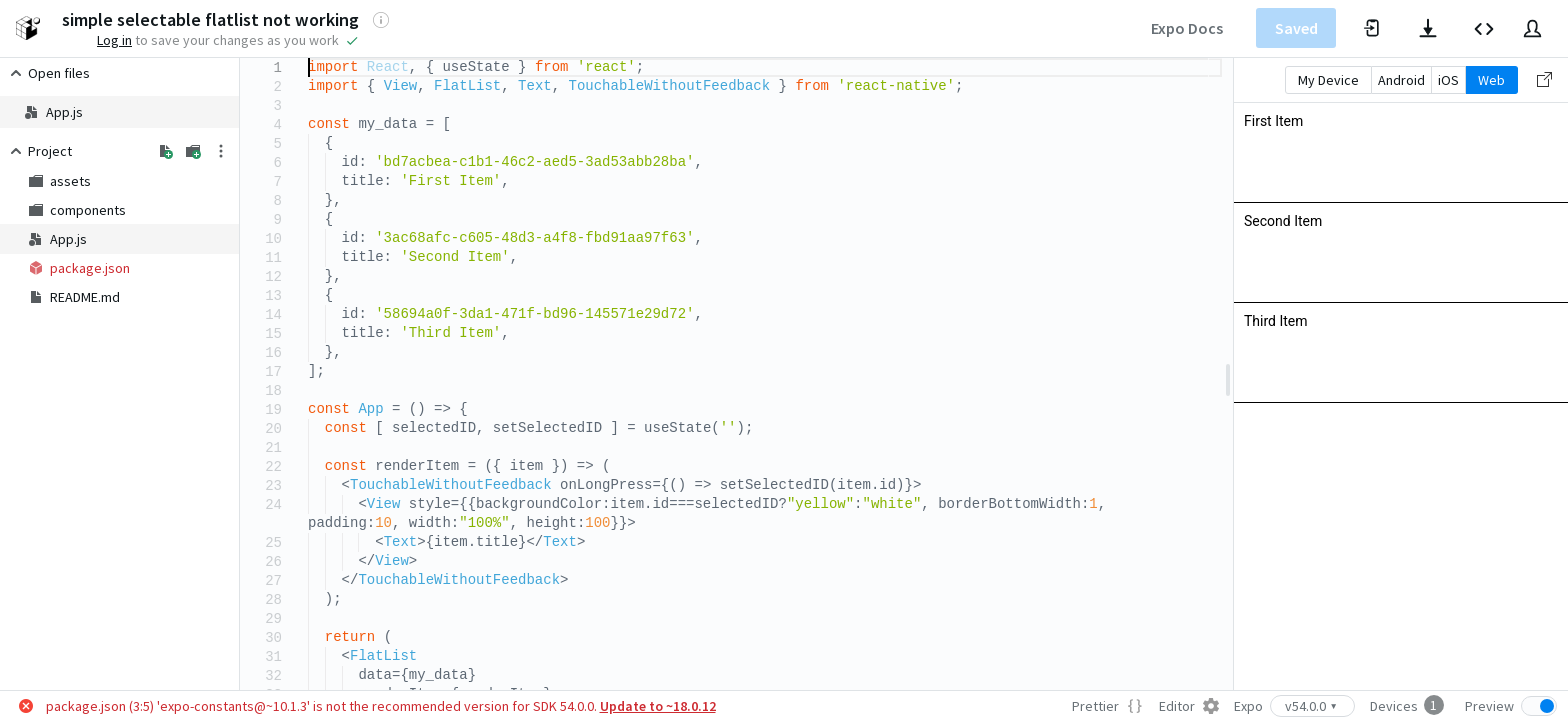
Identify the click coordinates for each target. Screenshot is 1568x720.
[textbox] (308, 58)
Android (1401, 80)
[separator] (1228, 374)
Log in (114, 40)
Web (1491, 80)
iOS (1448, 80)
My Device (1328, 80)
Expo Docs (1187, 28)
